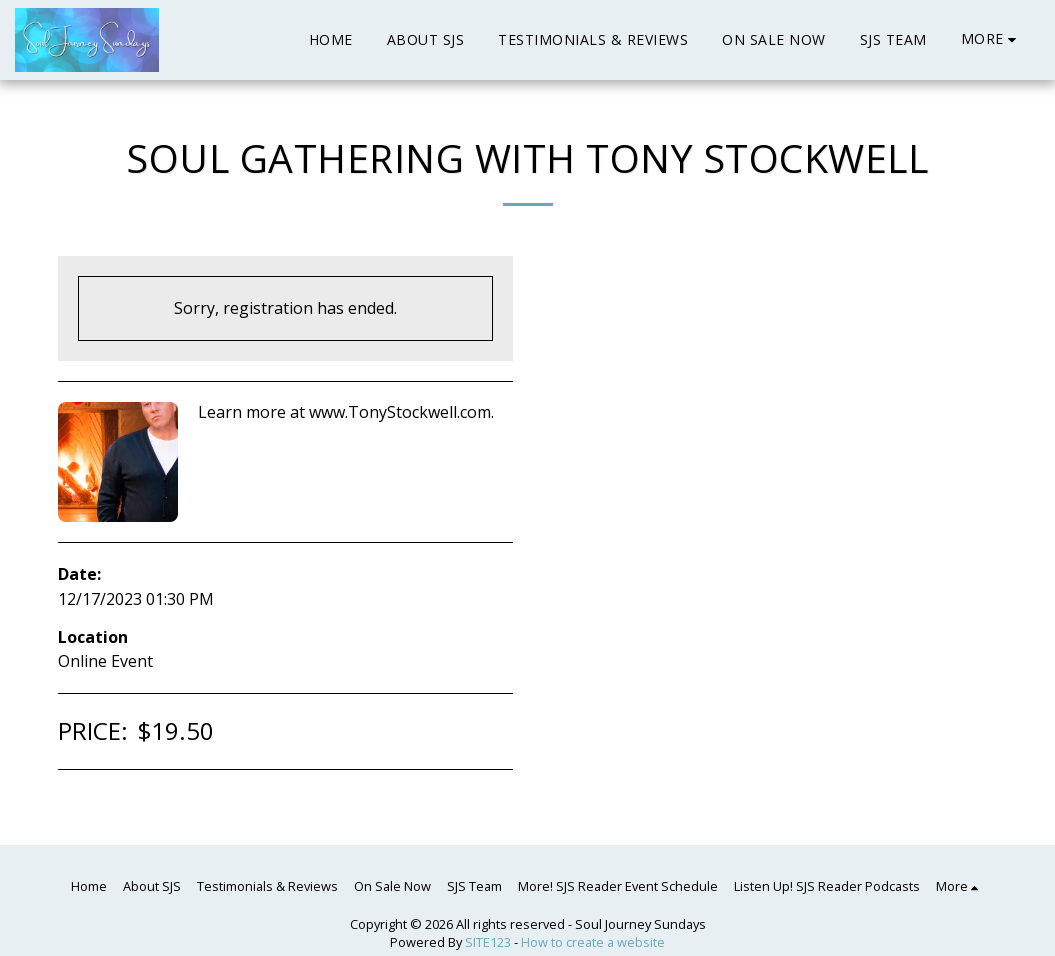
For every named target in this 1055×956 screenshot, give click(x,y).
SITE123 (488, 942)
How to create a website (593, 942)
